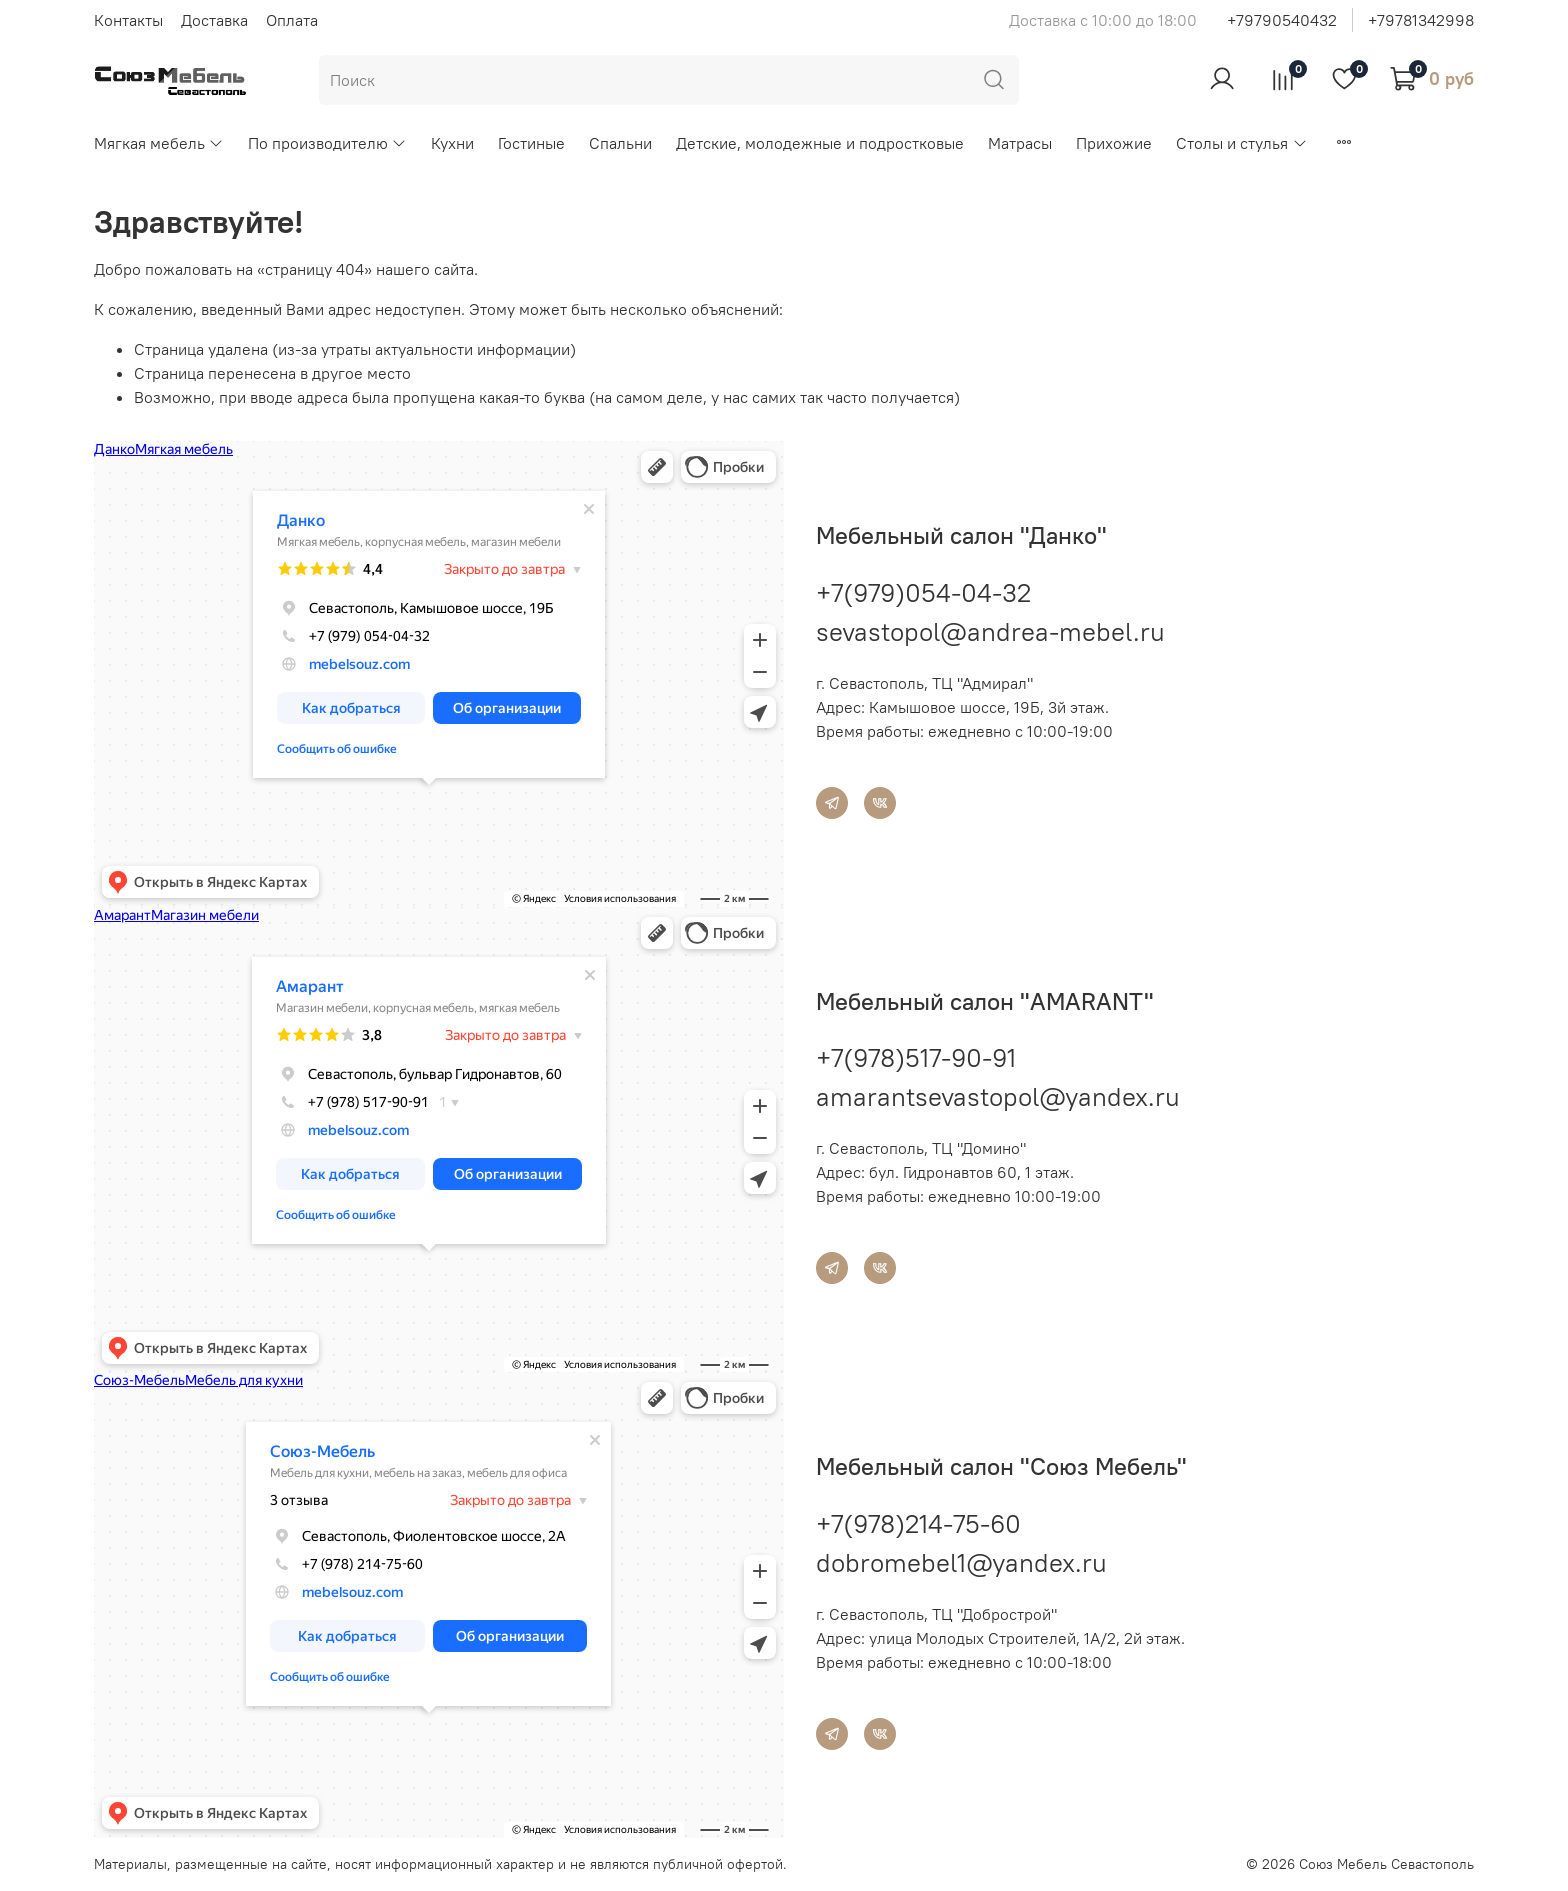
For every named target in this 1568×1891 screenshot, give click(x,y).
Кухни (452, 143)
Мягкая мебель (159, 143)
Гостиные (531, 143)
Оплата (292, 20)
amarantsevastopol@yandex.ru (998, 1096)
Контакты (128, 20)
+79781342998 (1421, 20)
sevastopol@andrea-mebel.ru (990, 631)
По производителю (327, 143)
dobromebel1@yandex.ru (961, 1562)
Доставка (214, 20)
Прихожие (1114, 143)
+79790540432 (1282, 20)
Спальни (620, 143)
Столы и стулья (1241, 143)
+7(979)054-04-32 (923, 592)
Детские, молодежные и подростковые (820, 143)
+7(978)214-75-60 (918, 1523)
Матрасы (1020, 143)
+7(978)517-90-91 (916, 1057)
